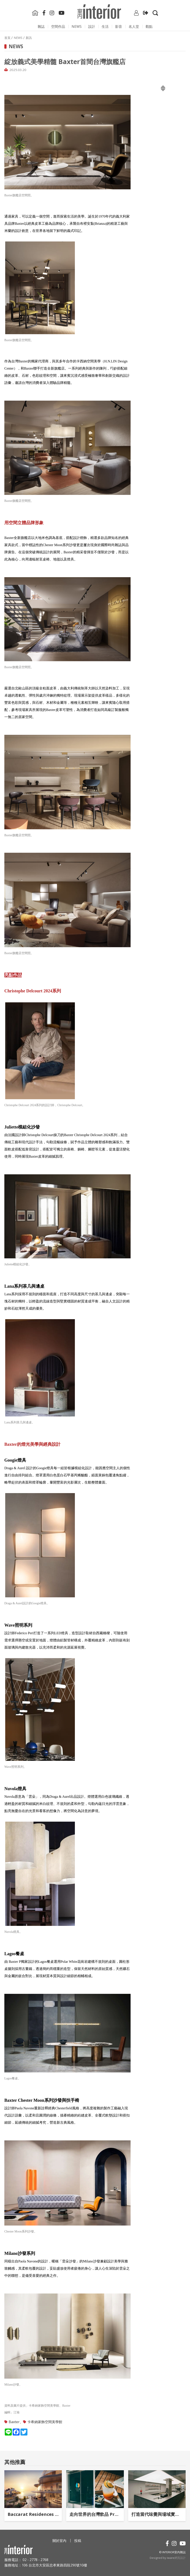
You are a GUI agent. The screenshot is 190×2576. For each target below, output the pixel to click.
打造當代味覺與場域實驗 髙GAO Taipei (156, 2514)
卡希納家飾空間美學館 (44, 2421)
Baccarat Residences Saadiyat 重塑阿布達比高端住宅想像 (33, 2514)
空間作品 (58, 26)
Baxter (14, 2421)
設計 (91, 26)
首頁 (7, 38)
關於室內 (59, 2540)
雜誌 (41, 26)
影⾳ (118, 26)
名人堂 (134, 26)
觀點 (149, 26)
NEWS (77, 26)
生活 (105, 26)
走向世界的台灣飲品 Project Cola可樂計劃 (94, 2514)
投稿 (77, 2540)
